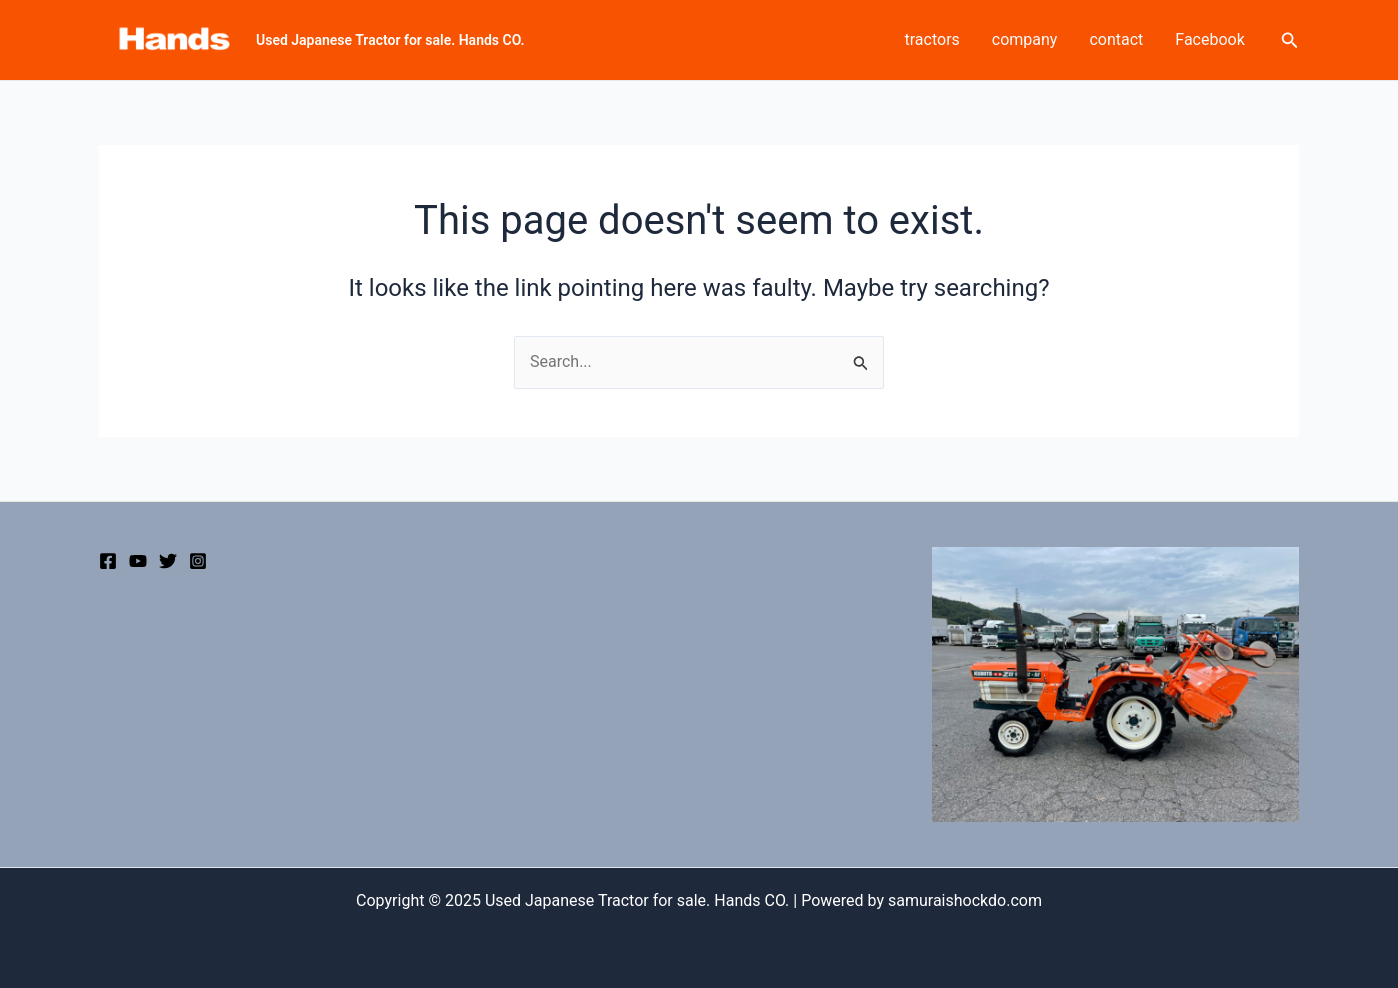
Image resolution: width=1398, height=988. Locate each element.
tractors (932, 39)
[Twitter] (168, 561)
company (1025, 39)
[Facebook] (108, 561)
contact (1116, 39)
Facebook (1209, 39)
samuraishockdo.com (965, 900)
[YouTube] (138, 561)
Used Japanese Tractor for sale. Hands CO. (390, 40)
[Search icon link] (1290, 40)
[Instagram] (198, 561)
